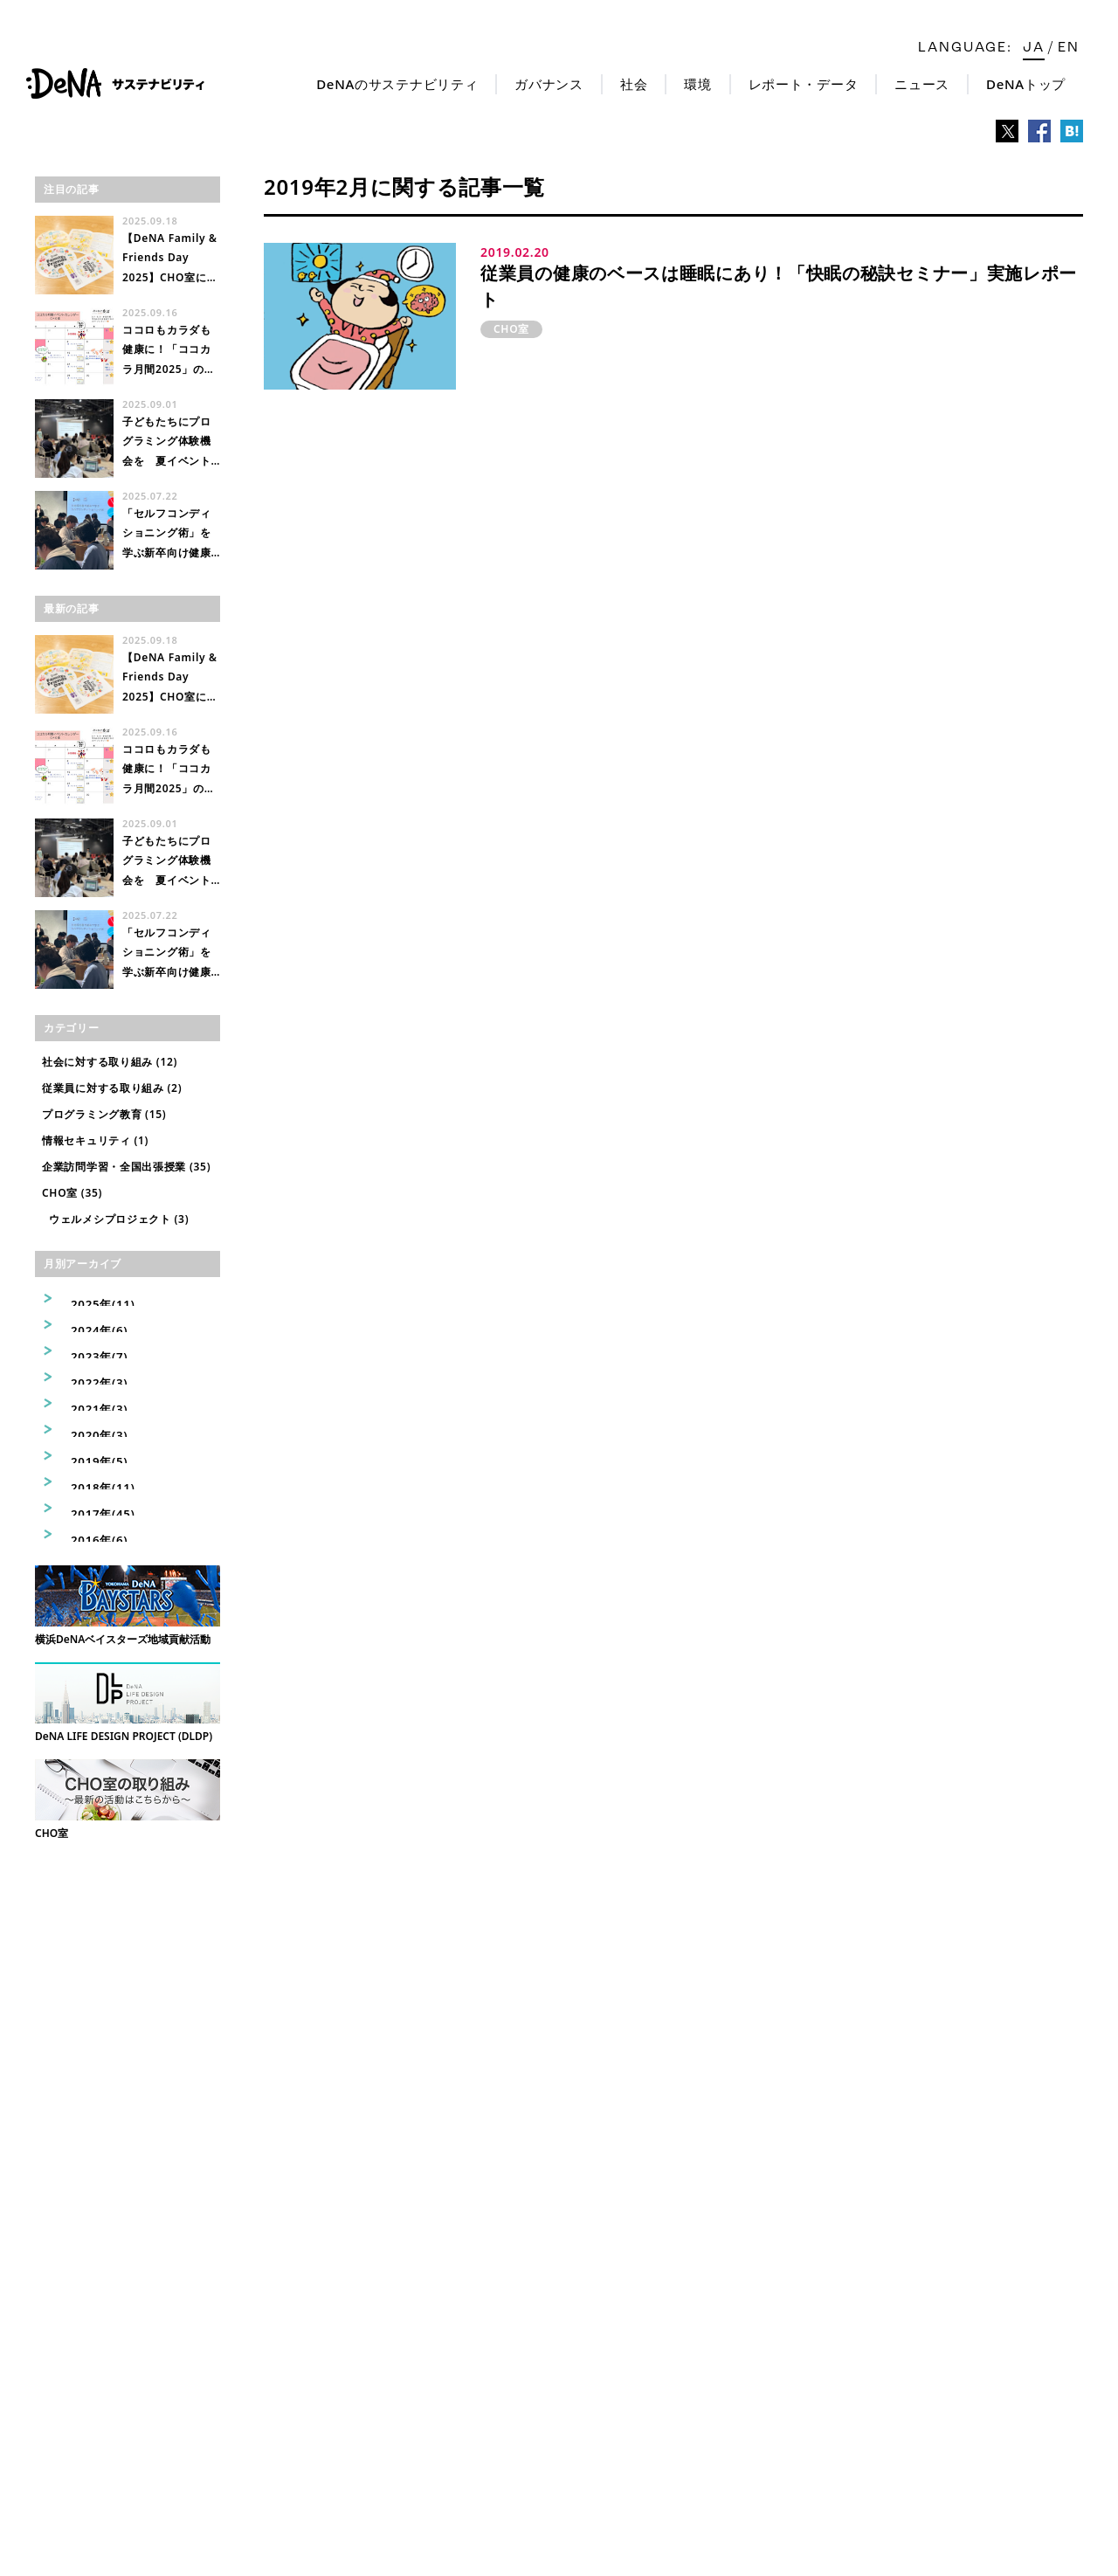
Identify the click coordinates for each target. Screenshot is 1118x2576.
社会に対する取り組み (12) (109, 1061)
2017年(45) (88, 1507)
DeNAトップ (1026, 84)
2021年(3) (85, 1402)
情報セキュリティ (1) (95, 1140)
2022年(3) (85, 1376)
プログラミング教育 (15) (104, 1114)
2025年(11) (88, 1297)
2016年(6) (85, 1533)
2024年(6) (85, 1323)
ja (1034, 48)
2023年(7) (85, 1350)
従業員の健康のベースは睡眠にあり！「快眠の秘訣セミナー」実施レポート (778, 286)
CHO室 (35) (72, 1192)
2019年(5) (85, 1454)
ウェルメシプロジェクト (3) (119, 1219)
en (1069, 48)
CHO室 (511, 328)
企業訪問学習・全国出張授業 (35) (126, 1166)
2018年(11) (88, 1481)
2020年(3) (85, 1428)
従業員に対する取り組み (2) (112, 1088)
